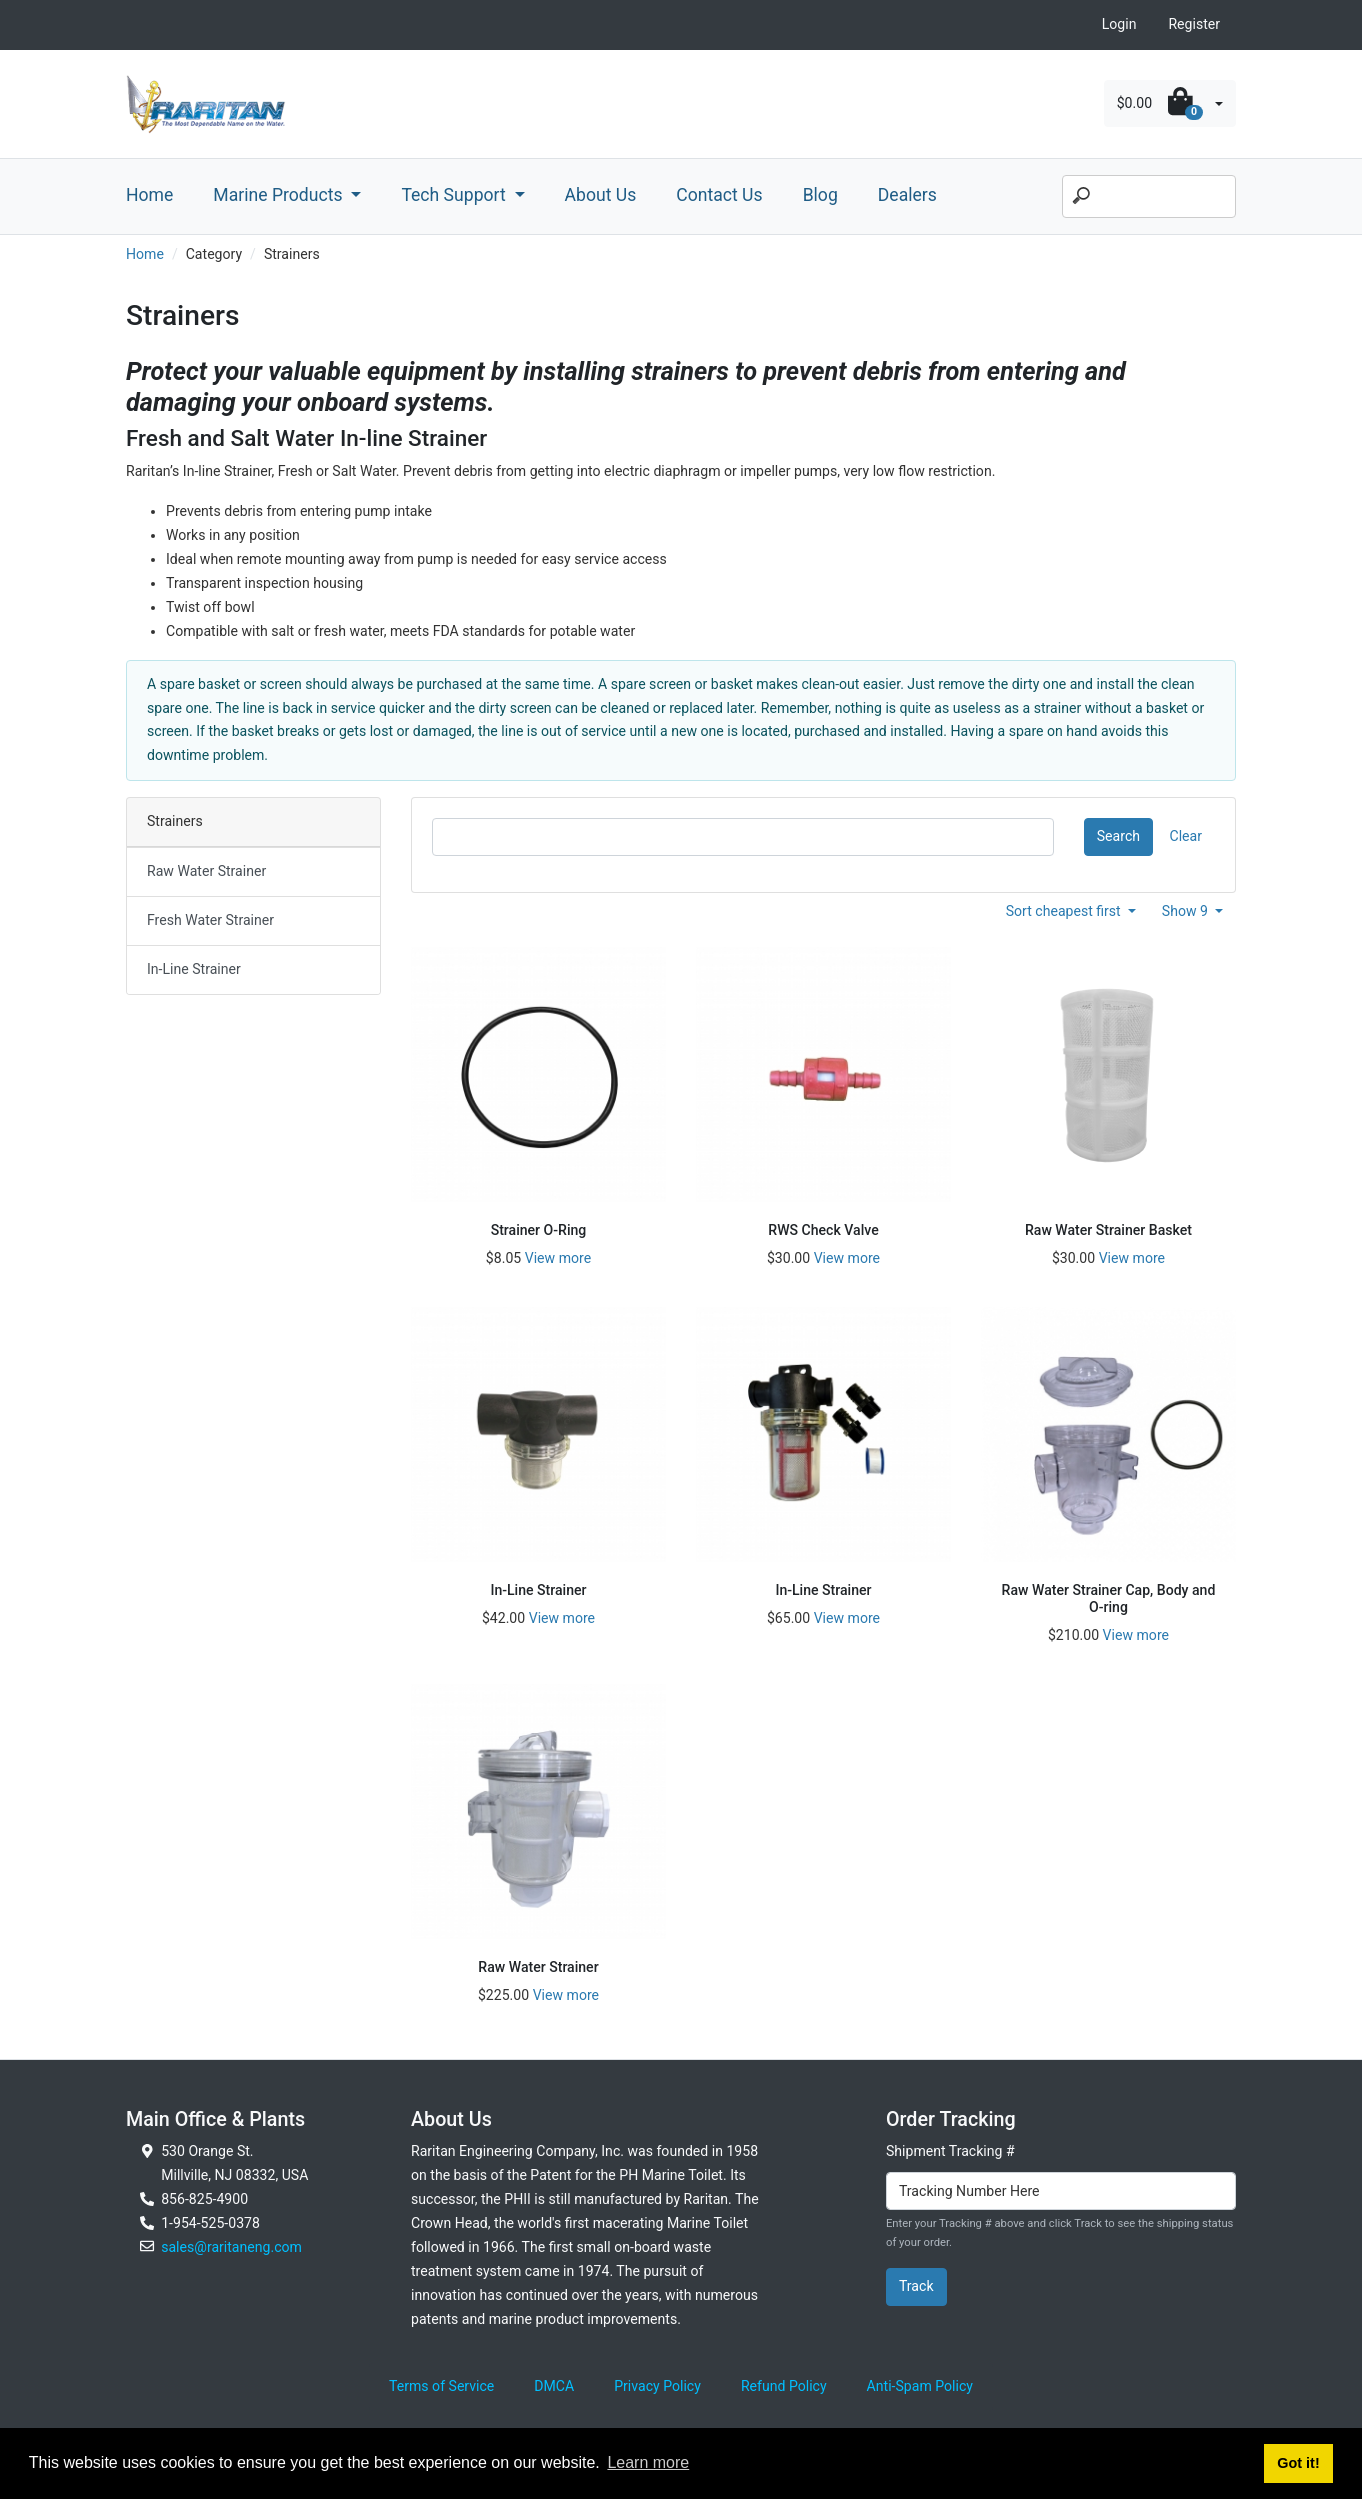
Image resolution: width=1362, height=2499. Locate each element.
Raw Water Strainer (206, 871)
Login (1119, 24)
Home (149, 195)
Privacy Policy (657, 2386)
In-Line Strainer (194, 969)
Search (1118, 836)
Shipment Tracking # (950, 2151)
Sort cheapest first (1065, 911)
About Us (601, 195)
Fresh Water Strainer (210, 920)
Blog (820, 195)
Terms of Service (441, 2386)
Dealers (907, 195)
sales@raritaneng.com (231, 2247)
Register (1194, 24)
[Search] (1149, 197)
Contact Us (719, 195)
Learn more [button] (648, 2462)
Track (916, 2286)
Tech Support (455, 195)
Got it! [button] (1298, 2463)
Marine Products (280, 195)
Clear (1186, 836)
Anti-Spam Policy (920, 2386)
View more (558, 1258)
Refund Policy (784, 2386)
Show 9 (1187, 911)
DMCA (554, 2386)
